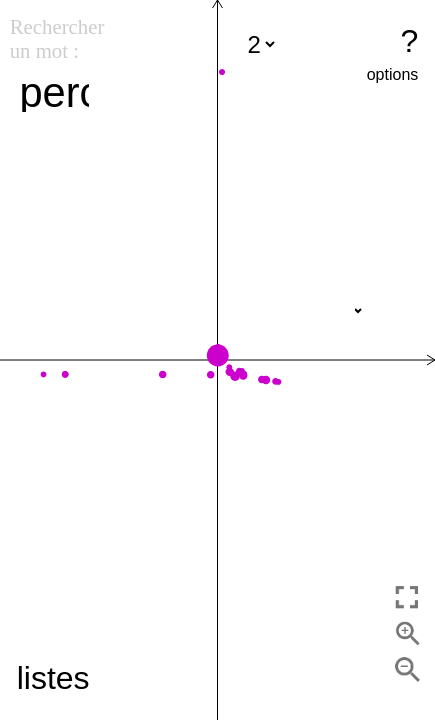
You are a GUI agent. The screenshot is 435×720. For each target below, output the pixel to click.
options (393, 74)
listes (53, 678)
